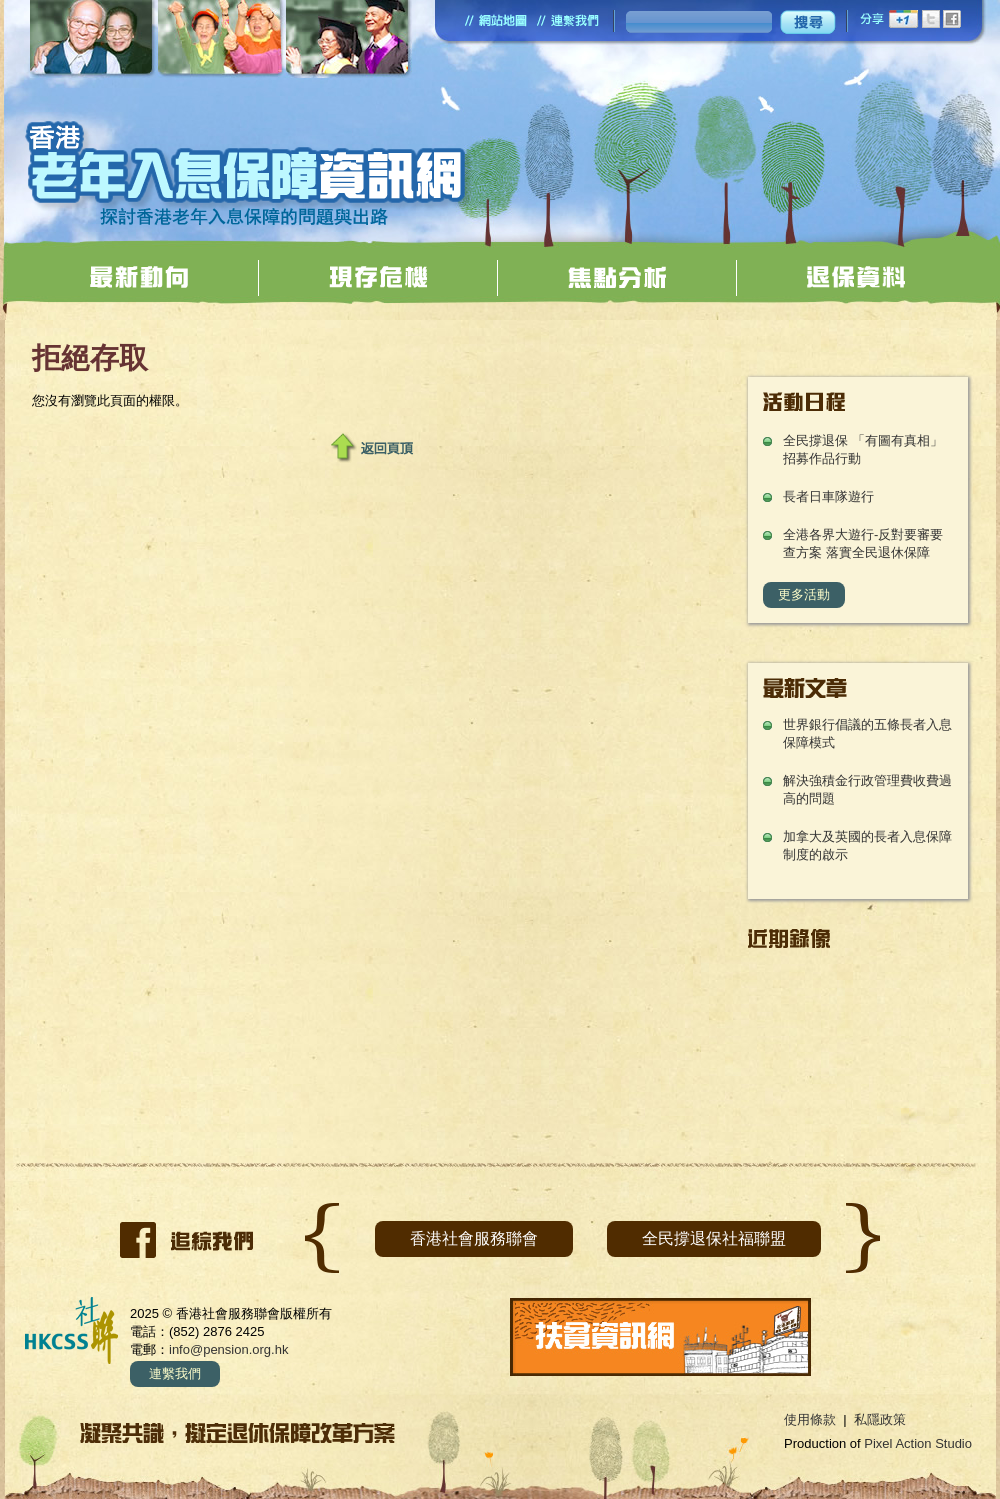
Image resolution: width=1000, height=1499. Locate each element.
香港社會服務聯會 (474, 1238)
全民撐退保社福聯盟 (714, 1238)
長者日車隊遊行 (828, 496)
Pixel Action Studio (918, 1443)
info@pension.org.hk (228, 1349)
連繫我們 (175, 1373)
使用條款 (810, 1419)
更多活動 (804, 594)
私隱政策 (880, 1419)
